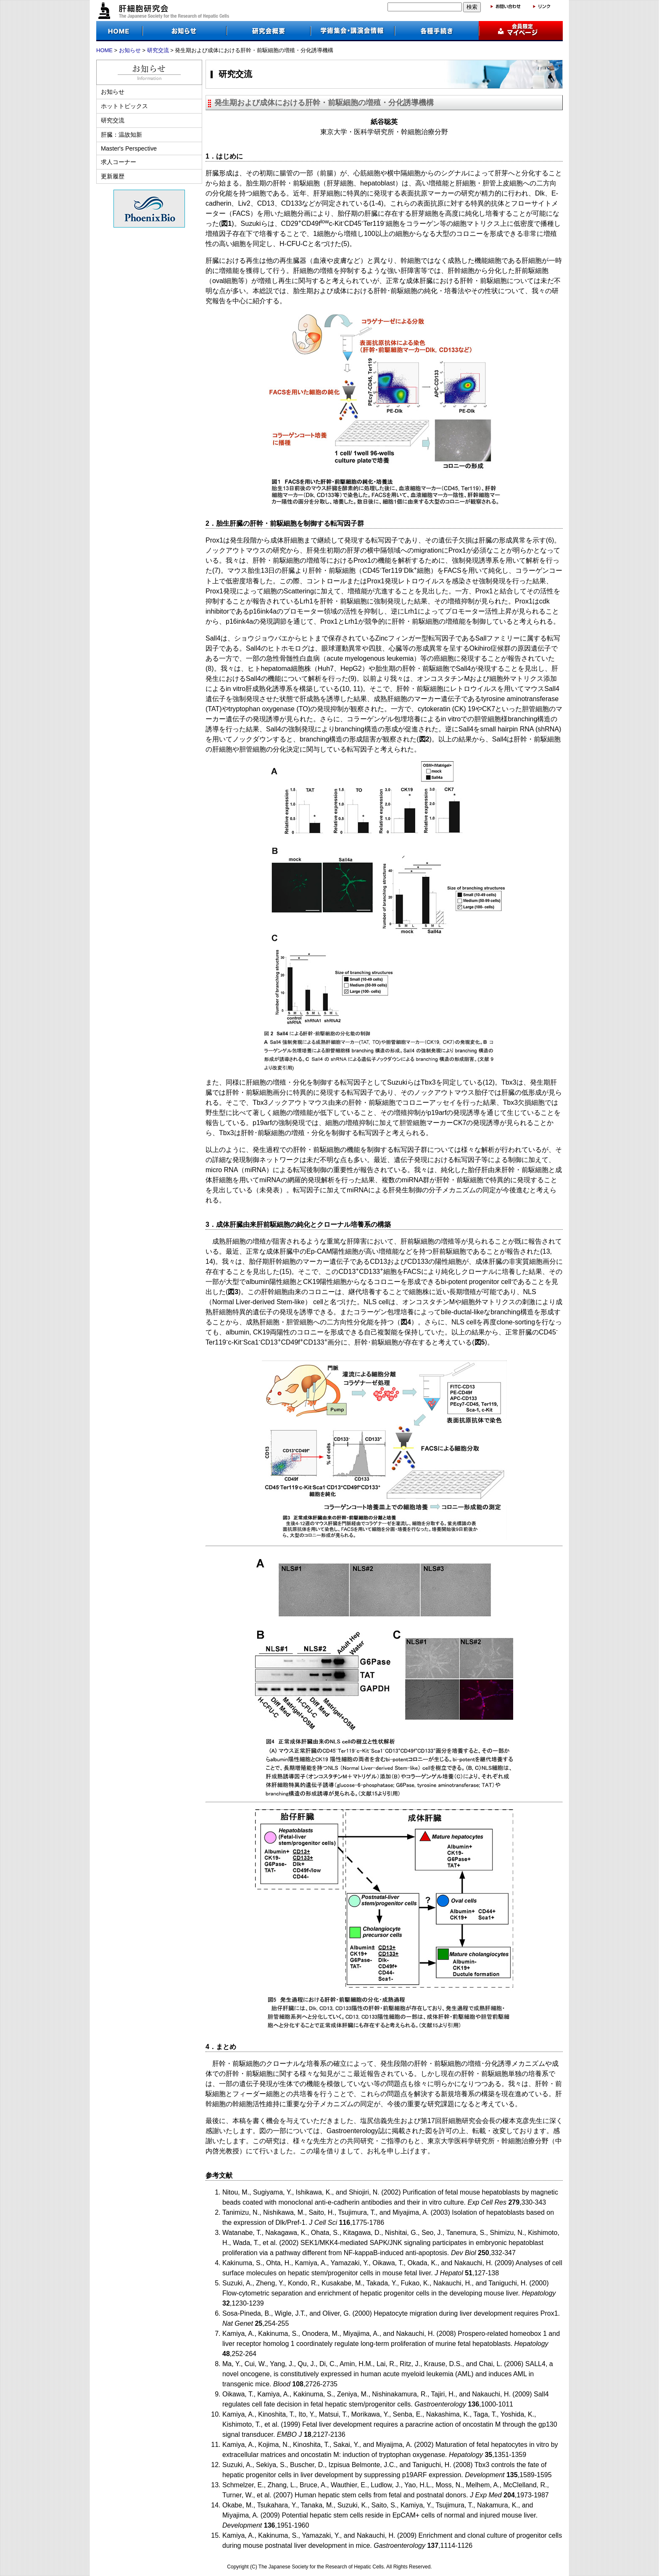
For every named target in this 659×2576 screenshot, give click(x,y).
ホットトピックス (124, 106)
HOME (104, 50)
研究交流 (158, 50)
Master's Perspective (129, 148)
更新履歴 (112, 176)
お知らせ (130, 50)
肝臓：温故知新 (121, 134)
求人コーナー (118, 162)
